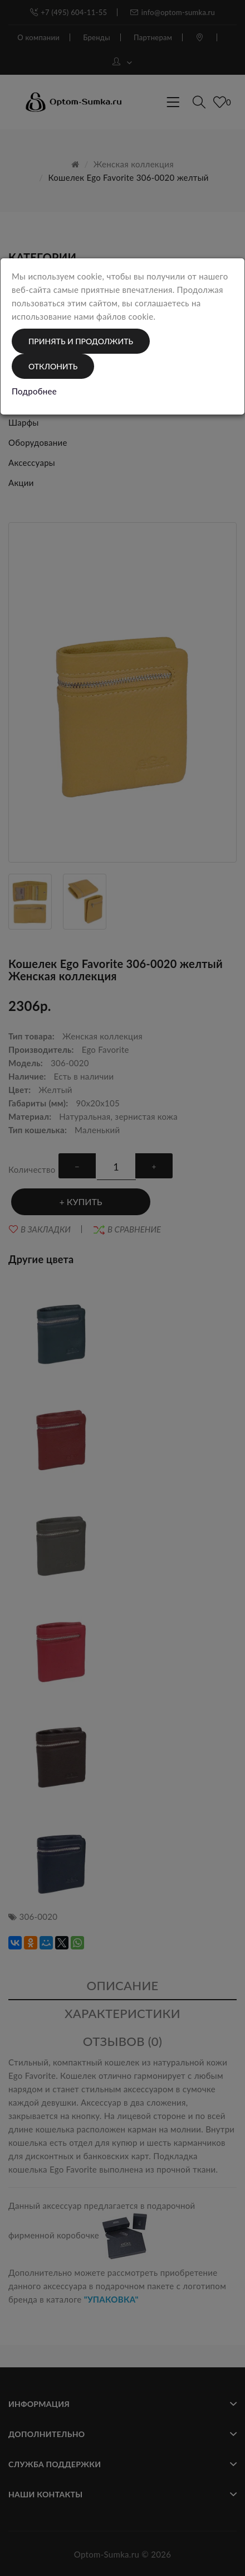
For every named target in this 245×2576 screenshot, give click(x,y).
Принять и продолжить (80, 341)
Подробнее (34, 391)
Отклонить (52, 366)
